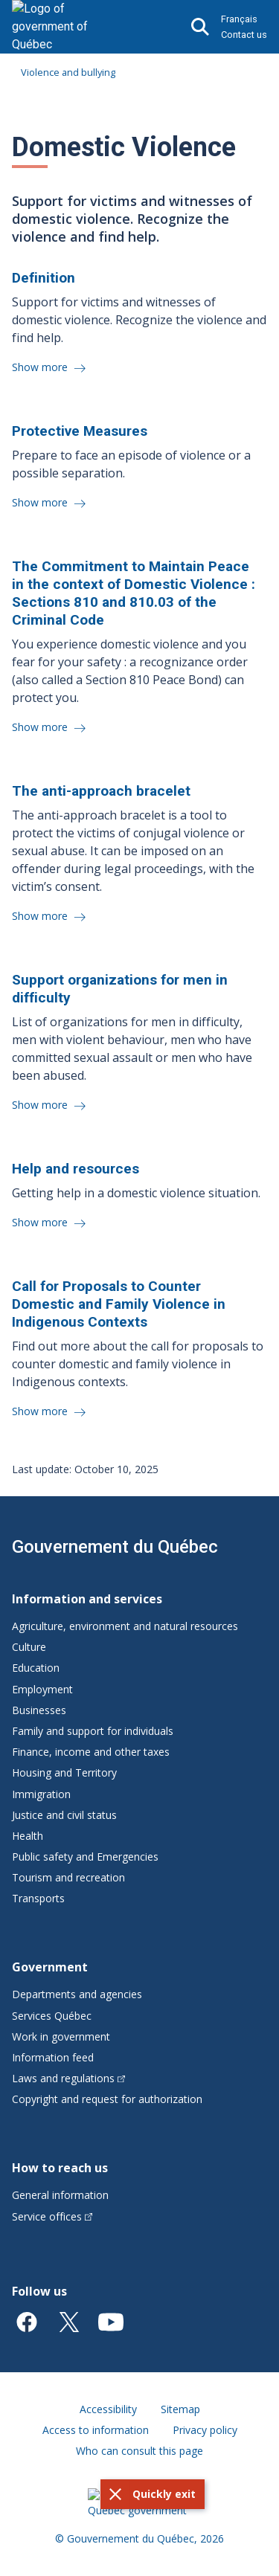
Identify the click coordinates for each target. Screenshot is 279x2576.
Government (50, 1967)
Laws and (68, 2078)
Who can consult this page (139, 2451)
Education (36, 1668)
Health (27, 1836)
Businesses (39, 1710)
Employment (42, 1689)
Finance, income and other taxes (91, 1752)
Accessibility (108, 2409)
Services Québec (52, 2016)
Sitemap (180, 2409)
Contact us (244, 34)
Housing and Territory (64, 1772)
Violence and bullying (68, 72)
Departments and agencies (77, 1994)
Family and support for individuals (92, 1731)
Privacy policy (205, 2430)
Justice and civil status (64, 1815)
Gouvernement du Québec (115, 1547)
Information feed (53, 2057)
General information (60, 2195)
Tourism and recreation (68, 1877)
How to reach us (60, 2168)
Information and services (87, 1599)
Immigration (41, 1794)
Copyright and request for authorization (107, 2099)
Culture (29, 1647)
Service (52, 2216)
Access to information (95, 2430)
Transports (38, 1898)
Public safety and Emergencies (85, 1856)
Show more (41, 367)
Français (239, 19)
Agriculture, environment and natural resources (125, 1626)
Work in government (61, 2036)
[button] (152, 2494)
